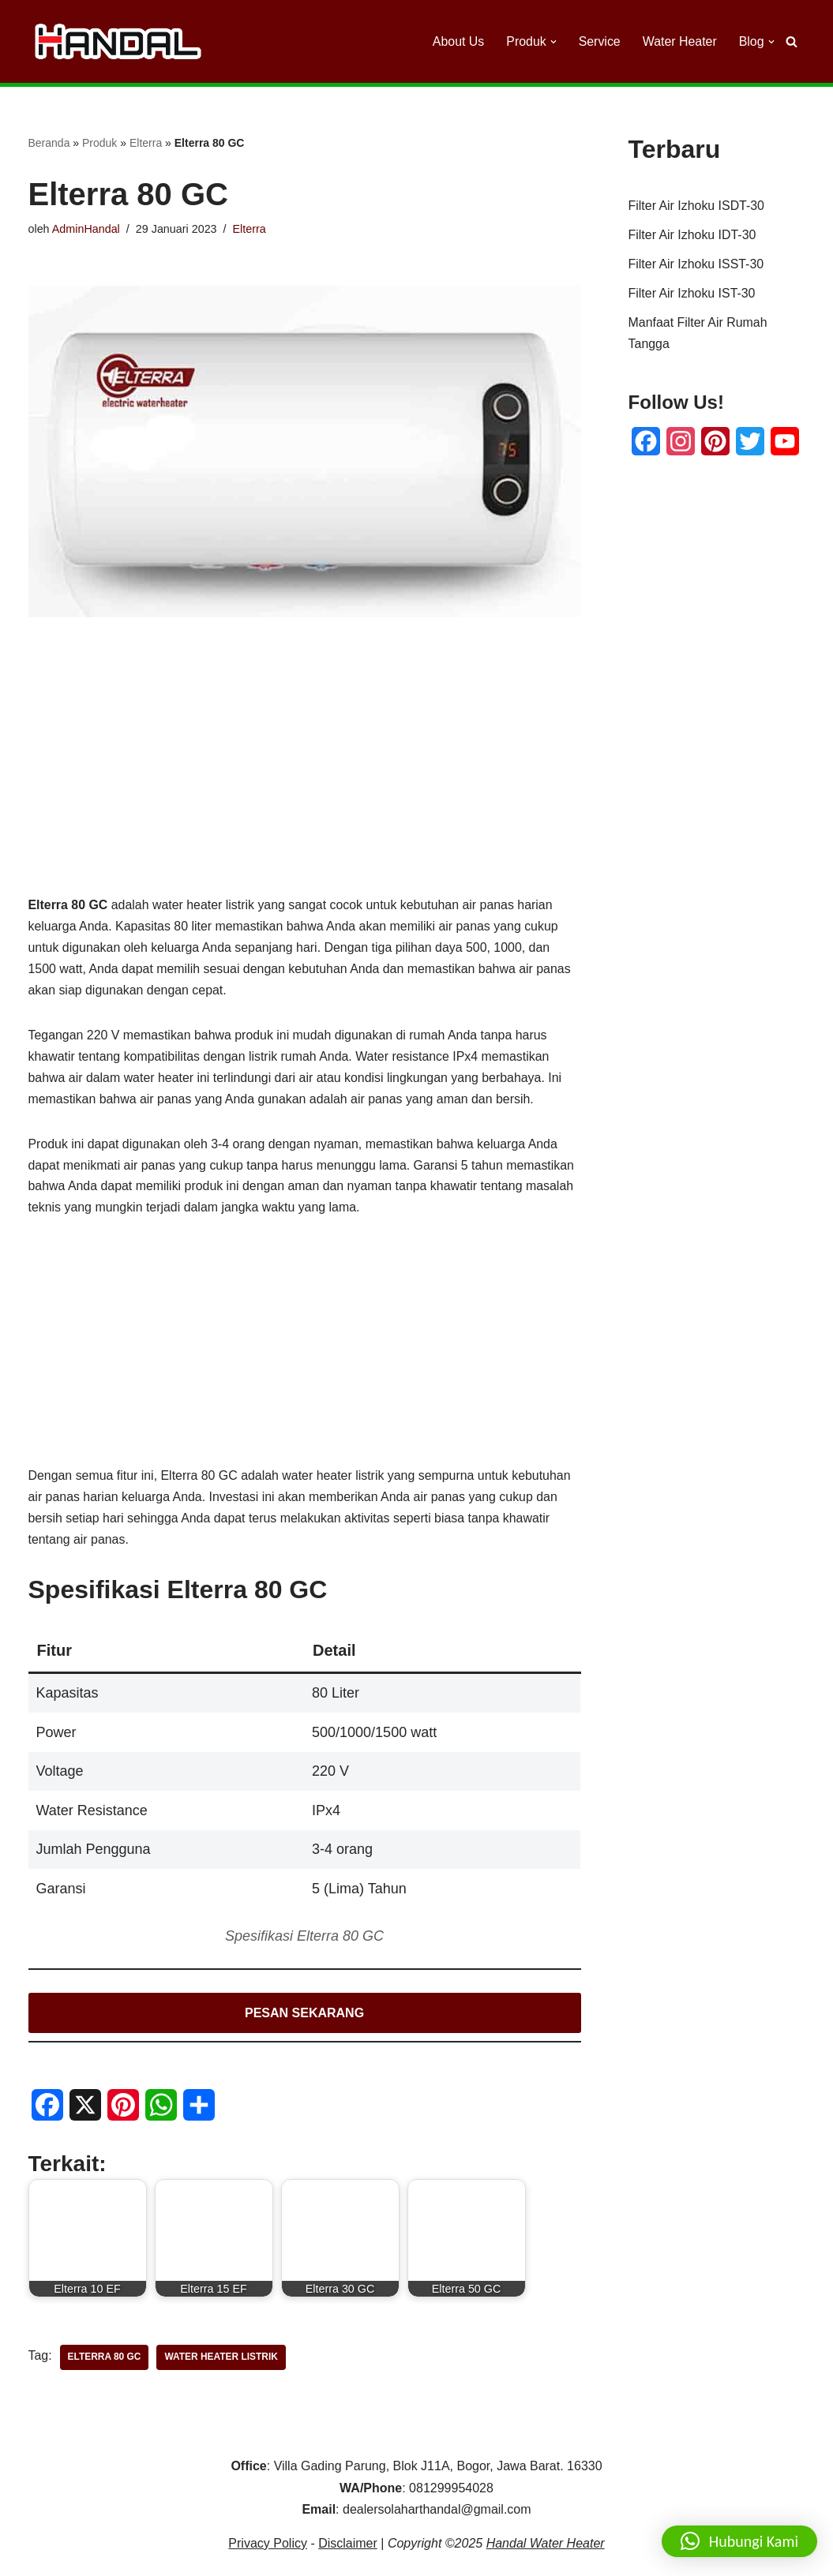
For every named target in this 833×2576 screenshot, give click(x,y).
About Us (457, 41)
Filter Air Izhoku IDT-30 (693, 236)
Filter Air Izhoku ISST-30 (697, 265)
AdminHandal (86, 229)
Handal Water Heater (545, 2545)
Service (599, 41)
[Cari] (791, 41)
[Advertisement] (305, 782)
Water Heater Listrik (222, 2359)
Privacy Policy (267, 2545)
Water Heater (679, 41)
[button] (553, 42)
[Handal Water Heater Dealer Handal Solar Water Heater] (118, 41)
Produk (99, 143)
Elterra (145, 143)
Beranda (49, 143)
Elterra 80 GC (104, 2359)
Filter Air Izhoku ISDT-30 (697, 206)
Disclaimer (347, 2545)
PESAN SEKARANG (304, 2015)
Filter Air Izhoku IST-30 (692, 294)
